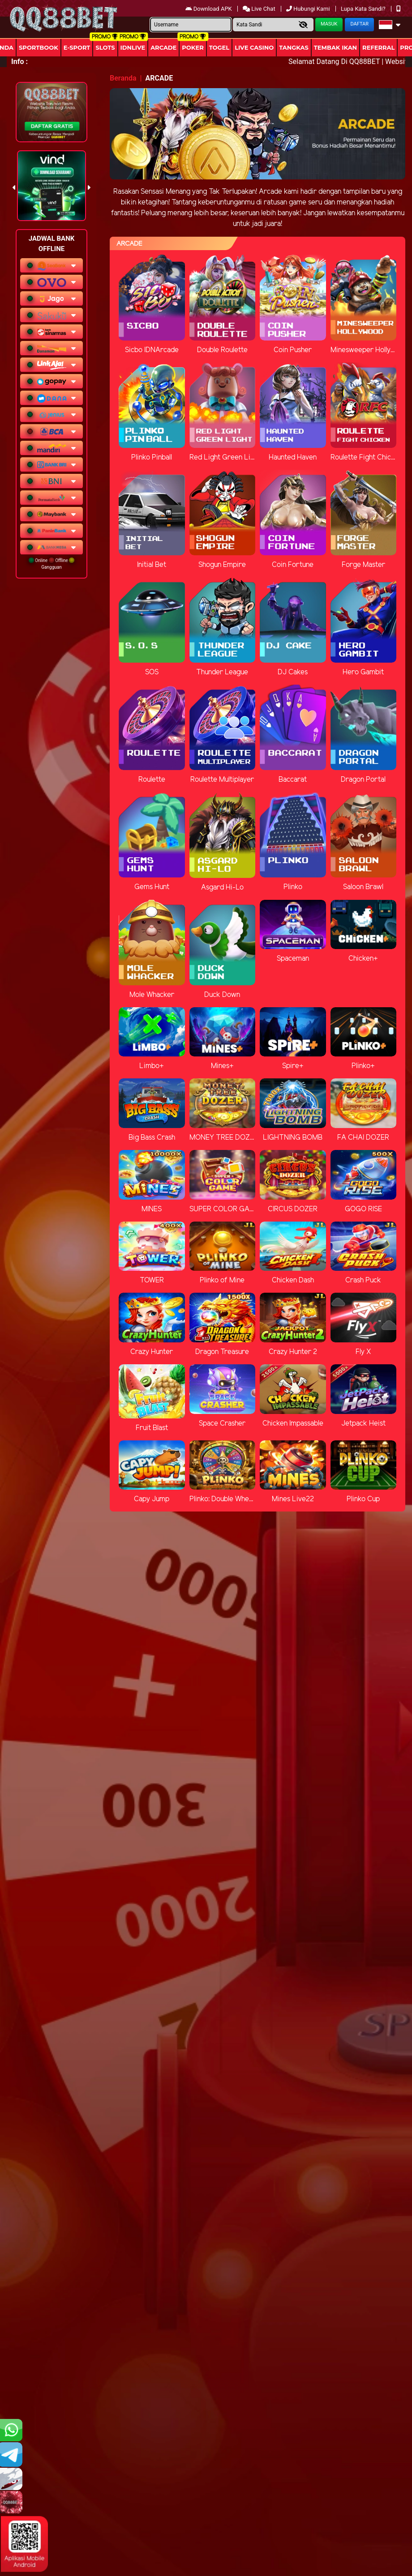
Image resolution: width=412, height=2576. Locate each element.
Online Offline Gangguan (52, 564)
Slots (105, 47)
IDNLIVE (133, 47)
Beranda (123, 78)
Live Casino (254, 47)
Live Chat (260, 8)
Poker (192, 47)
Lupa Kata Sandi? (364, 8)
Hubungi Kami (308, 8)
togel (219, 47)
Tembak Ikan (335, 47)
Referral (378, 47)
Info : (19, 61)
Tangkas (294, 47)
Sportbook (38, 47)
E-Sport (77, 47)
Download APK (209, 8)
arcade (163, 47)
